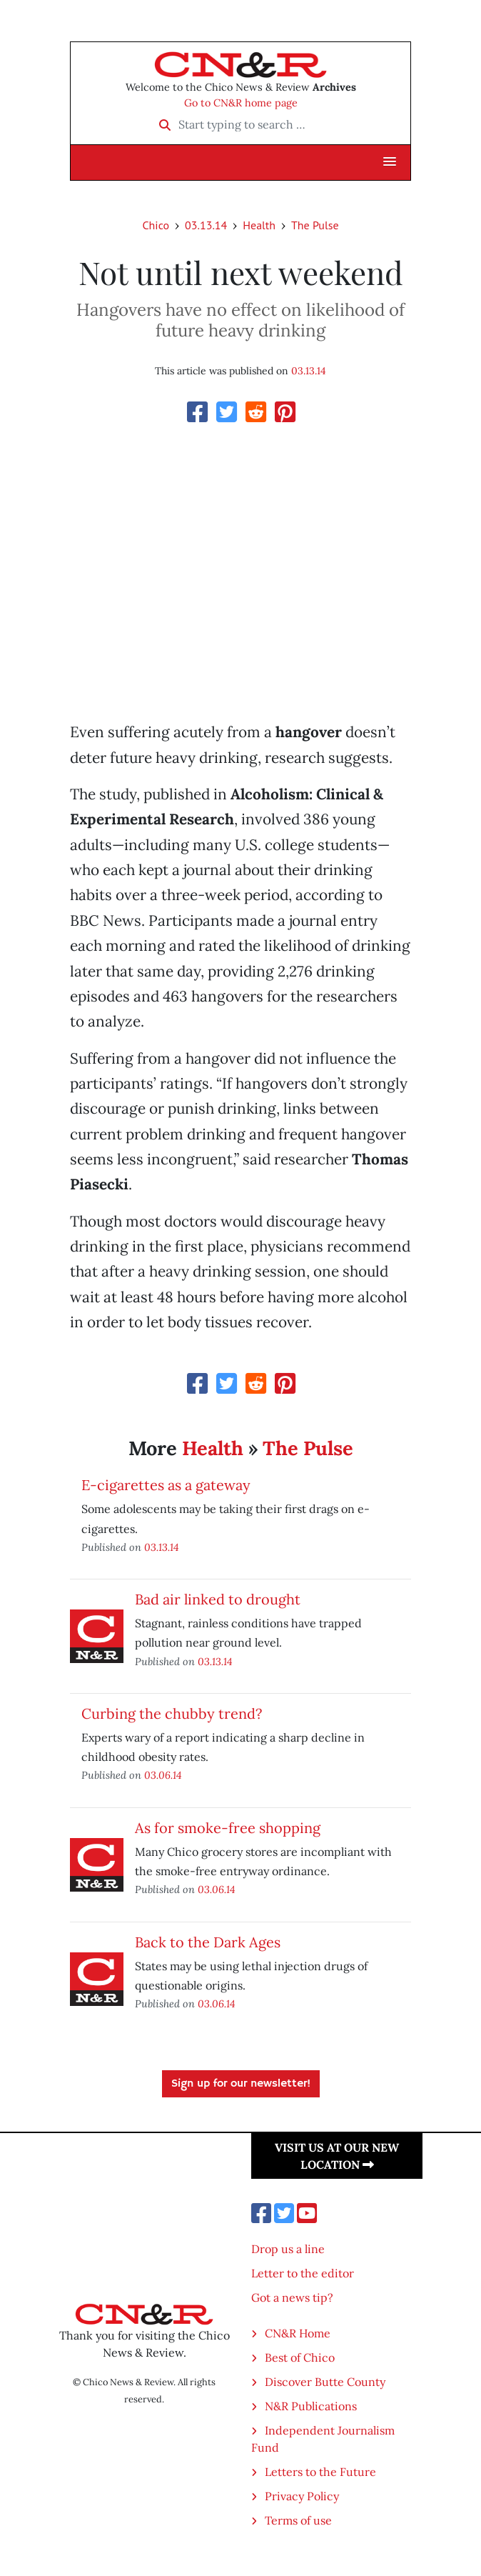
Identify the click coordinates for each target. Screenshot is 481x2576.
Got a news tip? (292, 2297)
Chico (155, 225)
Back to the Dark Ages (207, 1942)
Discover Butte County (325, 2382)
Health (259, 225)
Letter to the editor (302, 2273)
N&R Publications (311, 2406)
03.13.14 (206, 225)
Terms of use (298, 2520)
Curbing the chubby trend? (171, 1713)
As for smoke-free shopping (227, 1828)
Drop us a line (288, 2249)
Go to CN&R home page (241, 102)
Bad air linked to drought (217, 1599)
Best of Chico (300, 2357)
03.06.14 (163, 1775)
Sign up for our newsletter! (240, 2084)
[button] (389, 162)
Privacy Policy (302, 2496)
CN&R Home (297, 2333)
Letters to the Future (320, 2472)
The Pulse (315, 225)
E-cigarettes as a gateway (165, 1485)
